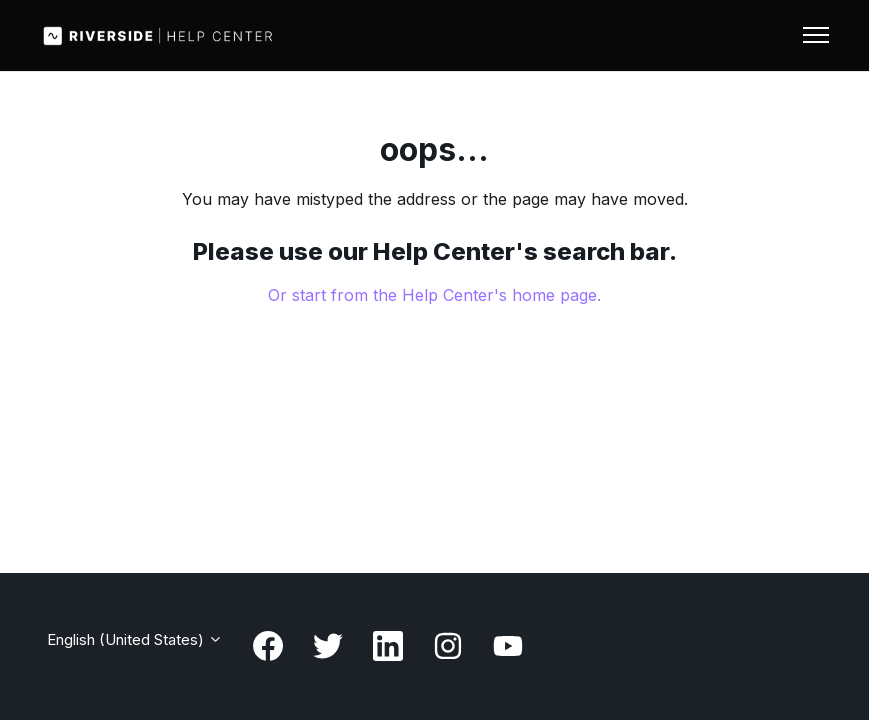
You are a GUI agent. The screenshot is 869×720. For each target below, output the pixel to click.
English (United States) (135, 639)
